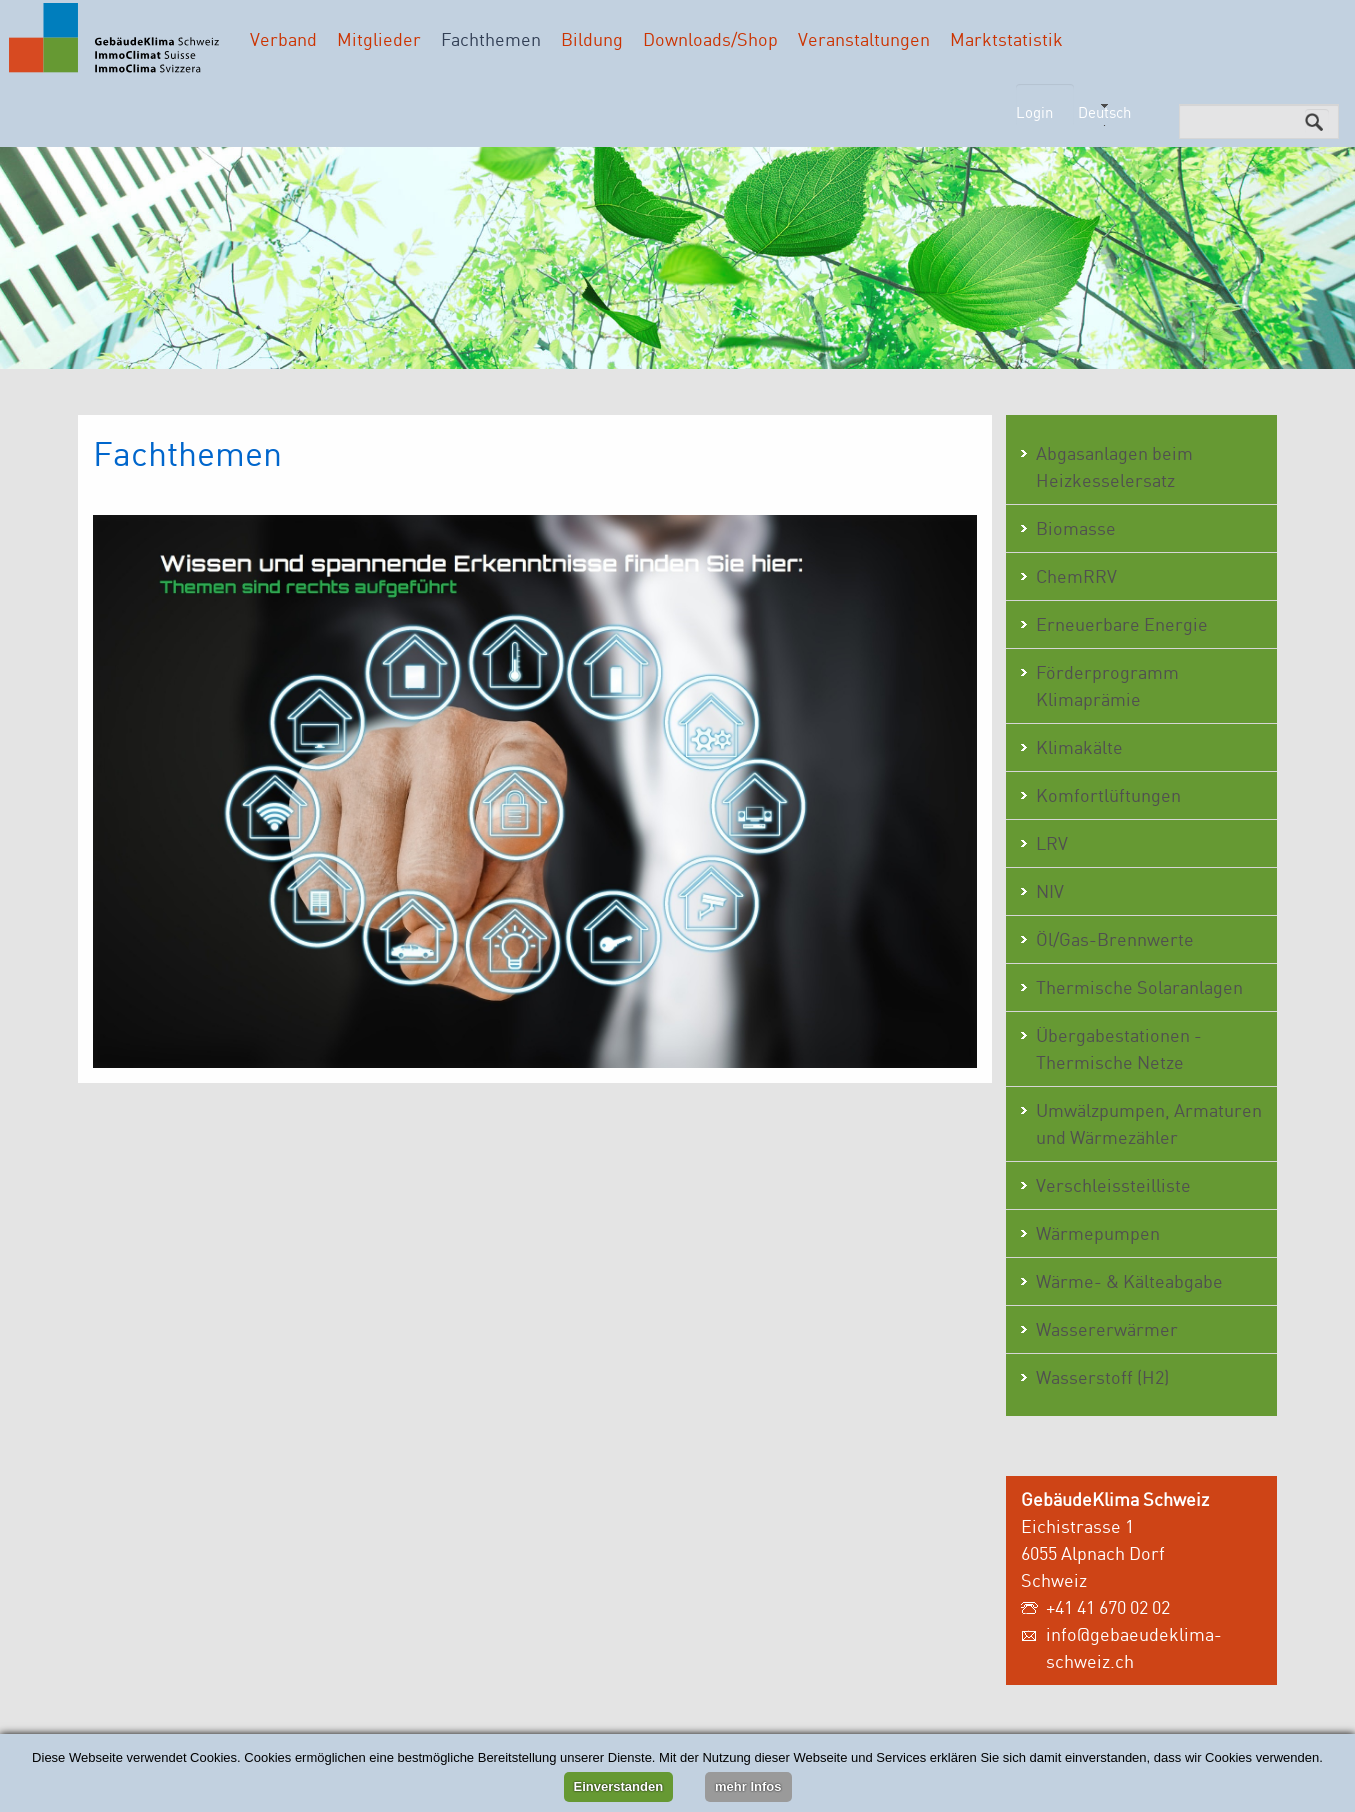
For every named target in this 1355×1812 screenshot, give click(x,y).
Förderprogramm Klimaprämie (1107, 685)
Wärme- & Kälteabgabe (1129, 1281)
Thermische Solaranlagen (1139, 987)
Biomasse (1076, 528)
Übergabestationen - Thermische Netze (1119, 1048)
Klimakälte (1079, 747)
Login (1034, 112)
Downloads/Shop (710, 39)
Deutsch (1104, 112)
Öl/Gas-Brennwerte (1115, 939)
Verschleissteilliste (1113, 1185)
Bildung (592, 39)
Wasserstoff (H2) (1102, 1377)
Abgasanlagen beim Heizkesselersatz (1114, 466)
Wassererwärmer (1107, 1329)
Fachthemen (491, 39)
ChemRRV (1076, 576)
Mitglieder (379, 39)
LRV (1052, 843)
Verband (283, 39)
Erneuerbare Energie (1122, 624)
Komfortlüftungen (1108, 795)
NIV (1050, 891)
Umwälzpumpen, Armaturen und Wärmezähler (1149, 1123)
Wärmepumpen (1098, 1233)
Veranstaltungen (864, 39)
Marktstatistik (1006, 39)
